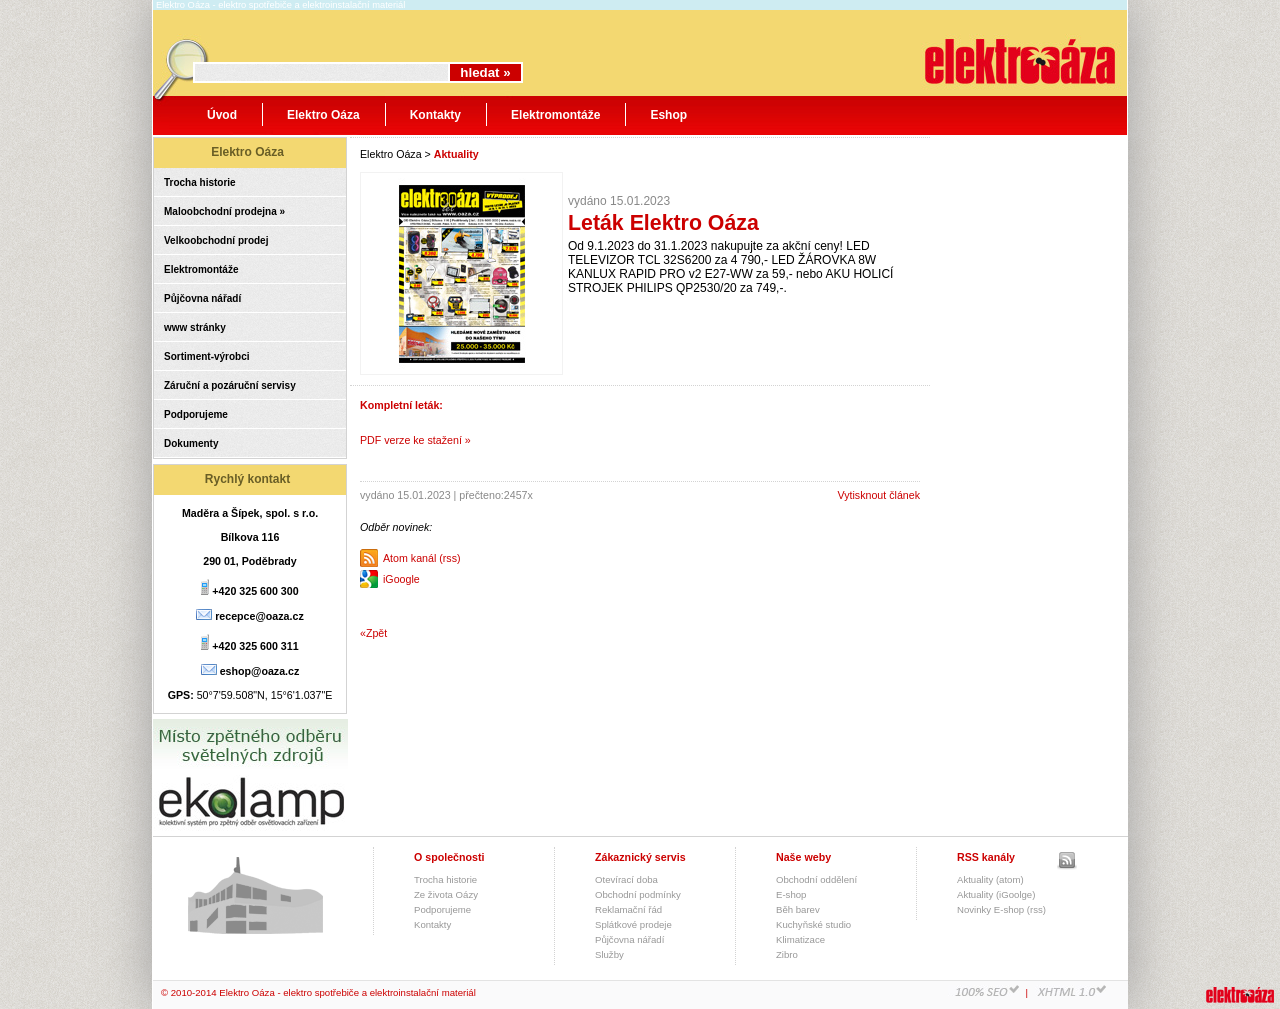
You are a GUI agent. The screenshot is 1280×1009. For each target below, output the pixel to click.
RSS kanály (986, 857)
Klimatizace (800, 939)
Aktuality (456, 154)
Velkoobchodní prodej (216, 240)
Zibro (787, 954)
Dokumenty (191, 443)
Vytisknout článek (878, 495)
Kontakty (435, 115)
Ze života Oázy (446, 894)
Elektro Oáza (323, 115)
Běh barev (798, 909)
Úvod (222, 115)
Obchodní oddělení (816, 879)
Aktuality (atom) (990, 879)
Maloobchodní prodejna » (224, 211)
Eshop (668, 115)
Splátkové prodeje (633, 924)
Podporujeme (196, 414)
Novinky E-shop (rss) (1001, 909)
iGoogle (401, 579)
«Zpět (373, 633)
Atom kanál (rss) (422, 558)
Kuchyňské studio (813, 924)
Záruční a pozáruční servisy (230, 385)
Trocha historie (200, 182)
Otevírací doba (626, 879)
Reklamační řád (628, 909)
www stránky (195, 327)
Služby (609, 954)
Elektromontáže (555, 115)
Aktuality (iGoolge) (996, 894)
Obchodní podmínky (638, 894)
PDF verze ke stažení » (415, 440)
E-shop (791, 894)
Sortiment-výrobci (207, 356)
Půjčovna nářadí (202, 298)
